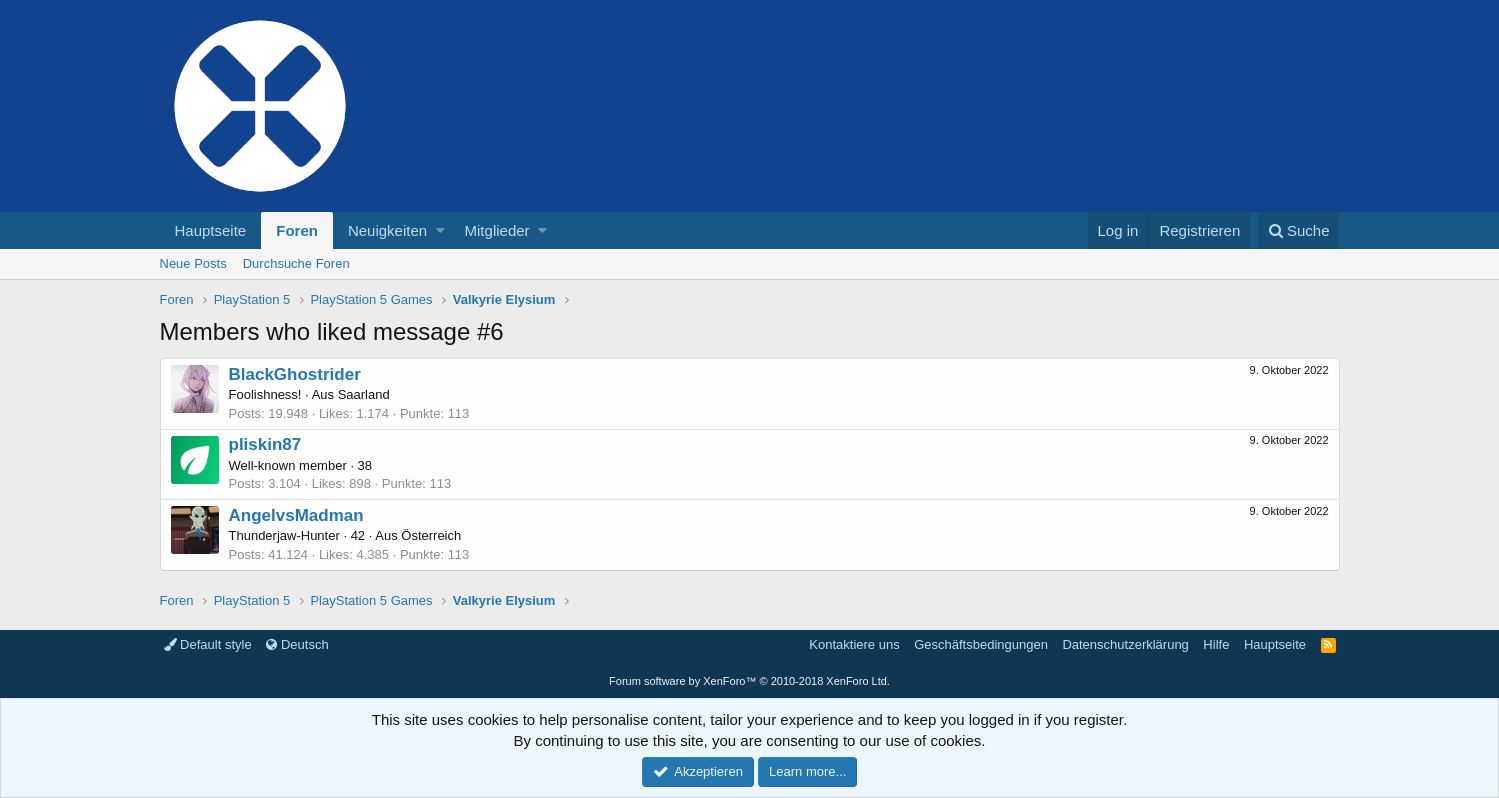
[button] (440, 230)
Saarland (364, 394)
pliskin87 (265, 444)
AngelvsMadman (296, 515)
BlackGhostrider (295, 374)
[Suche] (1299, 230)
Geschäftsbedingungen (981, 644)
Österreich (431, 535)
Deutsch (297, 644)
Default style (208, 644)
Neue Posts (193, 263)
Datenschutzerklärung (1125, 644)
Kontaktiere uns (854, 644)
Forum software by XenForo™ (749, 681)
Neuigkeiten (387, 230)
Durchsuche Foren (296, 263)
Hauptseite (211, 230)
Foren (297, 230)
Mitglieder (497, 230)
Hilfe (1216, 644)
